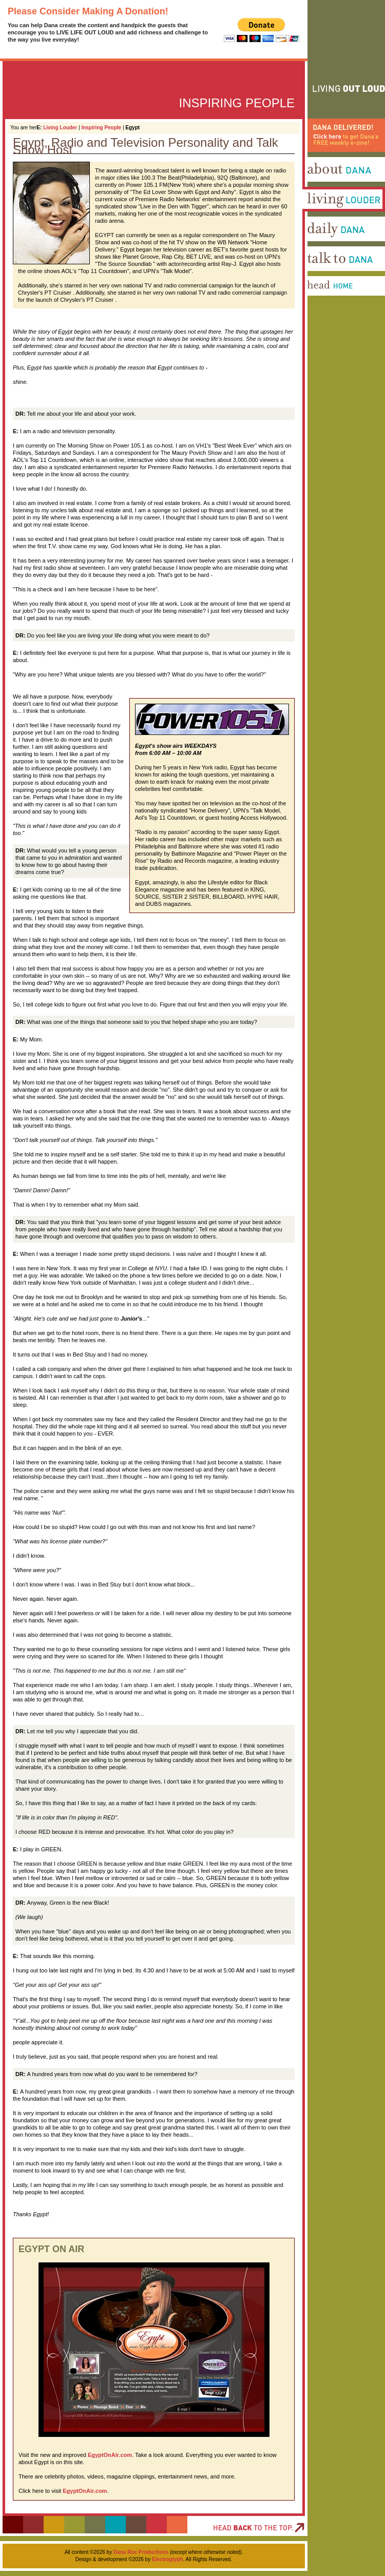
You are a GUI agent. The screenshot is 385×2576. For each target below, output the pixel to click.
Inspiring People (101, 127)
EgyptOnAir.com (110, 2455)
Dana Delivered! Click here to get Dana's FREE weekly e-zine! (341, 162)
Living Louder (60, 127)
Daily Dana (316, 245)
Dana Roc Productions (140, 2552)
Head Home (318, 304)
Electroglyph (167, 2559)
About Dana (318, 185)
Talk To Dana (319, 275)
